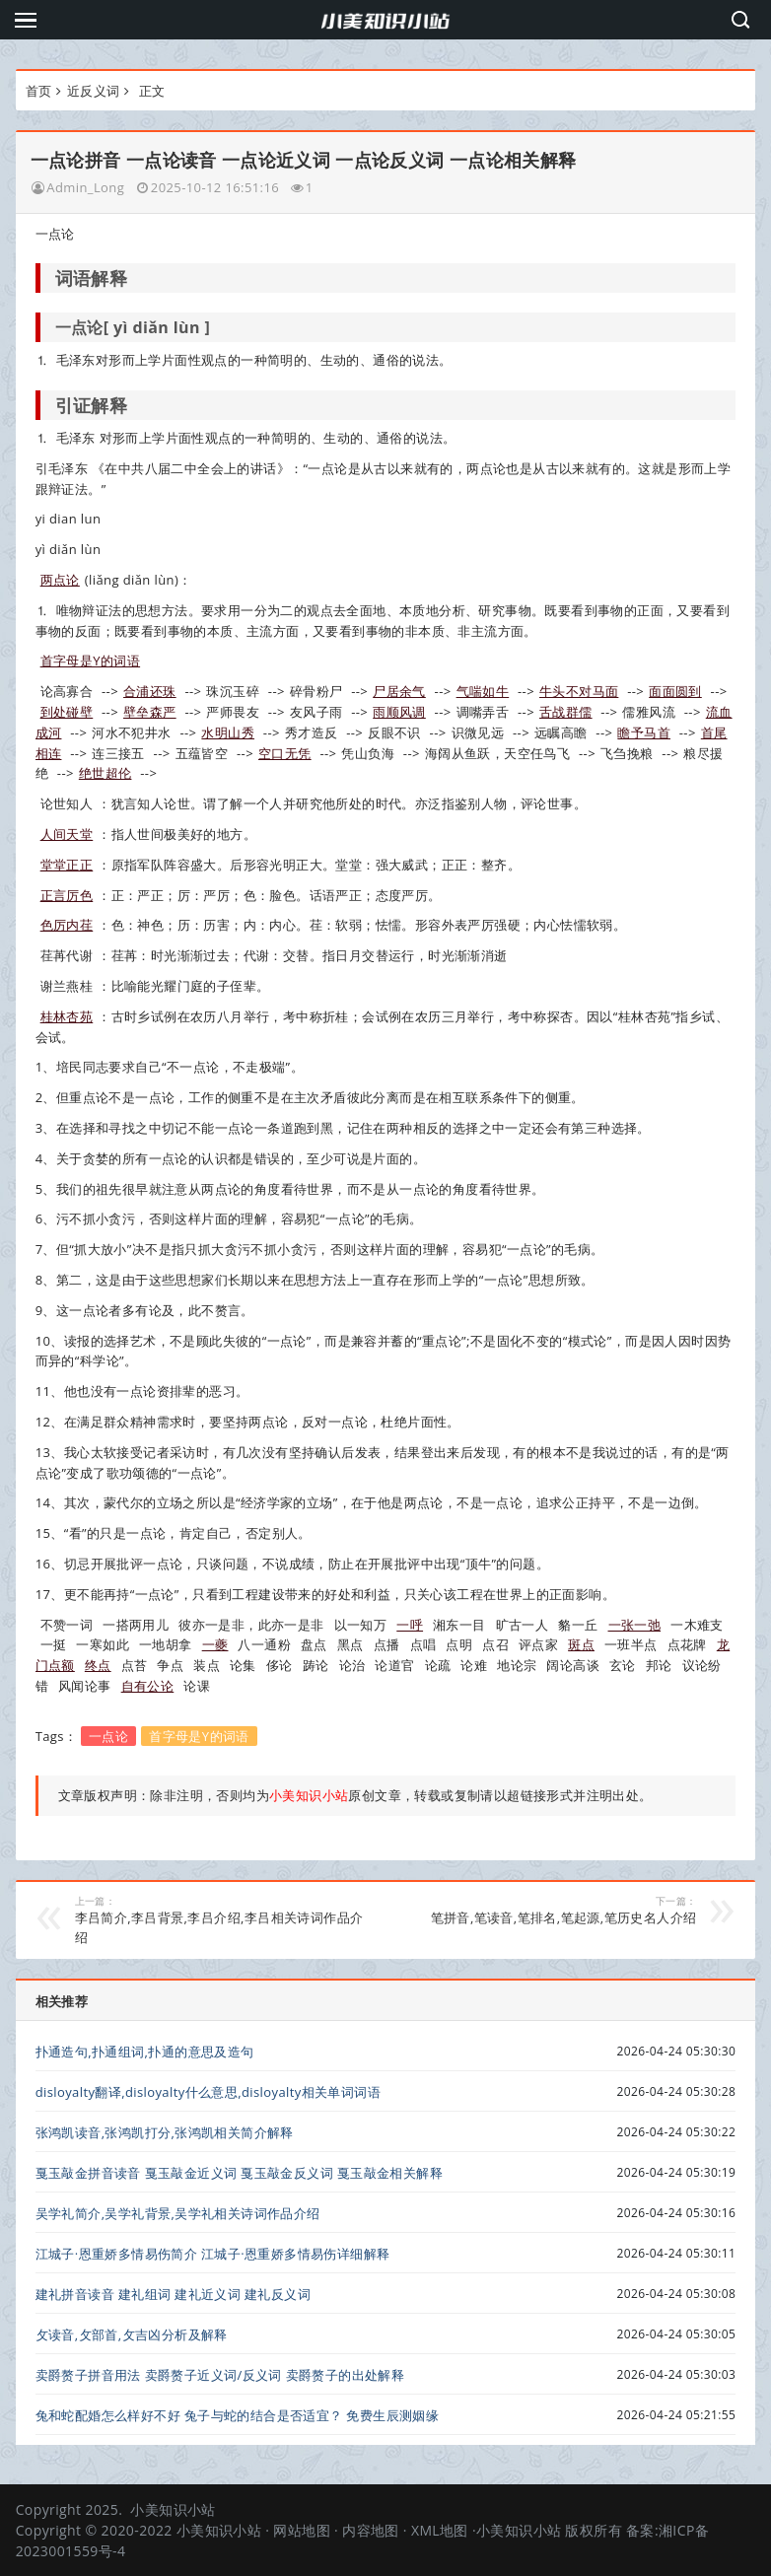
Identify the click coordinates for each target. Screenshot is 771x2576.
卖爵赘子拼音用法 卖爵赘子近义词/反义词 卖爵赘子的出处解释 (220, 2375)
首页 (39, 91)
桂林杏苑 (67, 1016)
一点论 (108, 1736)
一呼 (409, 1625)
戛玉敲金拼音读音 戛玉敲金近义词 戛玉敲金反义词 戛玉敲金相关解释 (239, 2173)
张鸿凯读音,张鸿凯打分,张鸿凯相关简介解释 (164, 2132)
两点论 (60, 580)
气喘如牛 (483, 691)
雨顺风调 (399, 712)
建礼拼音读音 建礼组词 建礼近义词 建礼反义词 (173, 2294)
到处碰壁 (67, 712)
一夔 (215, 1644)
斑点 (581, 1644)
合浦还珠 (149, 691)
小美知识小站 (172, 2509)
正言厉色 (67, 895)
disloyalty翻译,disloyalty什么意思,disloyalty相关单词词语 (208, 2092)
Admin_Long (85, 187)
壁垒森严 (149, 712)
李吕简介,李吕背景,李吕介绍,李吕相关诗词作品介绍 (222, 1920)
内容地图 (370, 2530)
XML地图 (439, 2530)
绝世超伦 (105, 773)
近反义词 (93, 91)
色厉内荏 (67, 925)
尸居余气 (399, 691)
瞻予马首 (643, 732)
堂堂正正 (67, 864)
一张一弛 (635, 1625)
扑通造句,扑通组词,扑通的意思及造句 (144, 2051)
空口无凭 (285, 753)
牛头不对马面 (578, 691)
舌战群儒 (566, 712)
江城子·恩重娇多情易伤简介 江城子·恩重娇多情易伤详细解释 (212, 2254)
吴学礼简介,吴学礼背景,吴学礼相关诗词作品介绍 (177, 2213)
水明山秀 (227, 732)
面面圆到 (675, 691)
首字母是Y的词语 (90, 660)
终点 (98, 1665)
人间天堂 (67, 834)
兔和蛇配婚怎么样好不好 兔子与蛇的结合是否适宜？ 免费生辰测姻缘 (237, 2415)
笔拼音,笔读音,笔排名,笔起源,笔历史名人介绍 (549, 1910)
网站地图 (301, 2530)
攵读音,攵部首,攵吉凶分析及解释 (131, 2334)
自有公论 (148, 1686)
